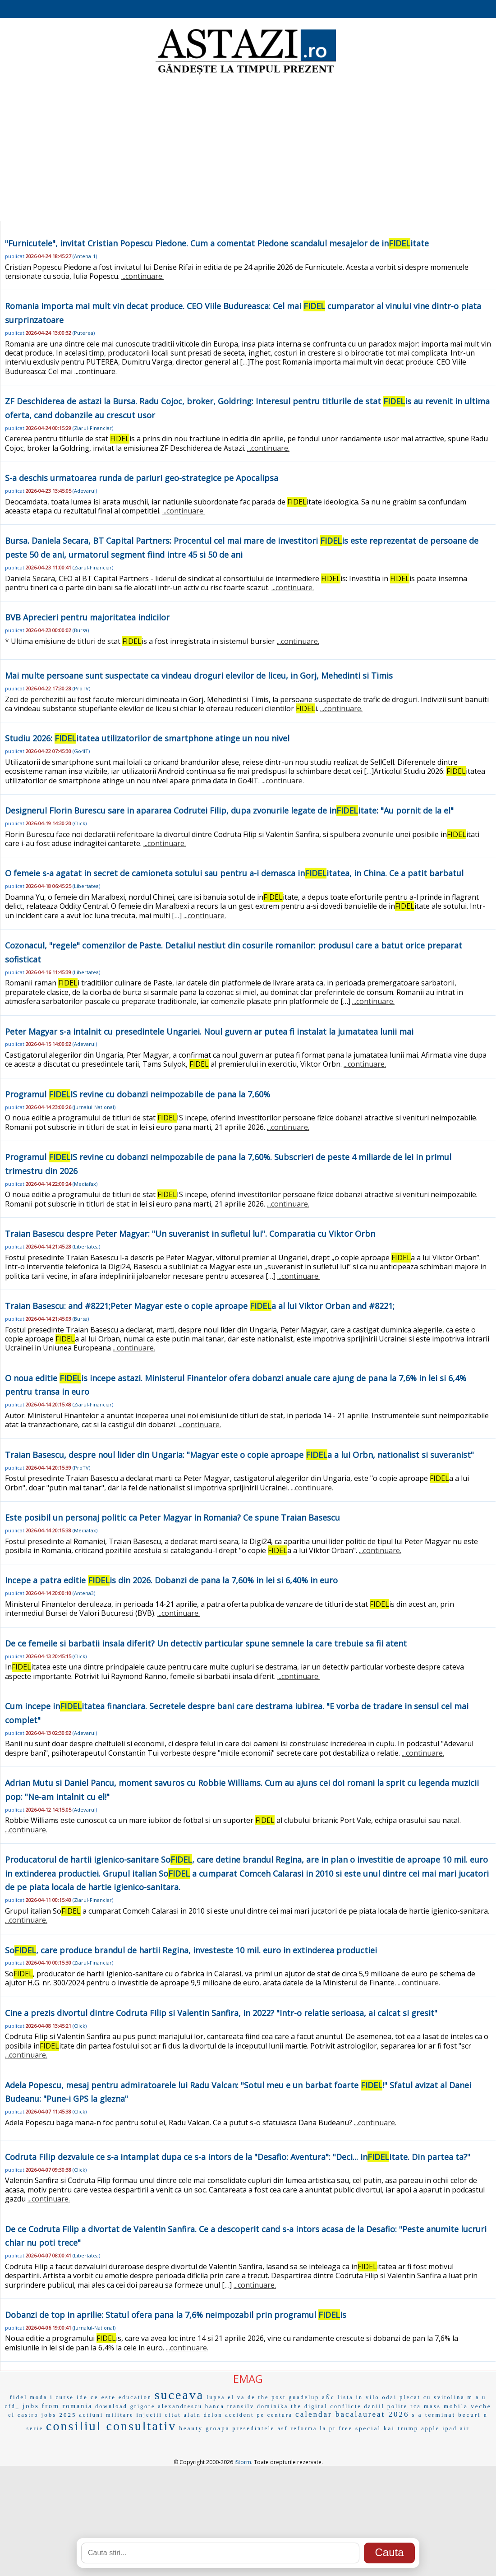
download (111, 2406)
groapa (218, 2428)
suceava (179, 2395)
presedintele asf (260, 2428)
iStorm (242, 2462)
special (368, 2428)
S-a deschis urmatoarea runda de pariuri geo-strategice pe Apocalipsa (141, 477)
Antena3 (84, 1593)
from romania (67, 2406)
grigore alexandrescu (166, 2406)
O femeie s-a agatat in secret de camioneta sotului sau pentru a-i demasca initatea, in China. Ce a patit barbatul (234, 873)
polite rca (404, 2406)
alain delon (203, 2415)
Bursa (80, 630)
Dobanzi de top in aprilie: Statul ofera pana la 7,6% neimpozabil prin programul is (175, 2314)
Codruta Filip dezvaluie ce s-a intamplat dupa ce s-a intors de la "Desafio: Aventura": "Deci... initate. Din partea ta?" (237, 2156)
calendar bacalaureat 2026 (352, 2414)
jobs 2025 (59, 2414)
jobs (31, 2406)
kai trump (401, 2428)
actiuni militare (106, 2415)
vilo (373, 2397)
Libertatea (86, 886)
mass (432, 2406)
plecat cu (415, 2397)
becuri (469, 2414)
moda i (41, 2397)
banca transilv (229, 2406)
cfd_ (12, 2406)
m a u (477, 2397)
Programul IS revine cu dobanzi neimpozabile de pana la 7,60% (137, 1094)
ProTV (81, 688)
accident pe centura (259, 2415)
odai (389, 2397)
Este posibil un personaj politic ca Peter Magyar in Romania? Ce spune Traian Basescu (172, 1517)
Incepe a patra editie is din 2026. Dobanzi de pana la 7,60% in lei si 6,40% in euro (171, 1580)
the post (272, 2397)
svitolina (449, 2397)
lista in (350, 2397)
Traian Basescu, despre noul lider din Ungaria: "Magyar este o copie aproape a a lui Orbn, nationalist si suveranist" (239, 1454)
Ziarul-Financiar (93, 428)
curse (65, 2397)
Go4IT (81, 751)
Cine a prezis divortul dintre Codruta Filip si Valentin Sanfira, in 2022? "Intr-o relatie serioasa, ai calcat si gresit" (221, 2012)
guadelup (304, 2397)
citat (173, 2415)
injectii (149, 2415)
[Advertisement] (248, 149)
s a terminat (434, 2414)
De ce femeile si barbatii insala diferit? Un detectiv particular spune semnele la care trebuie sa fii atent (206, 1643)
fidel (19, 2397)
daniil (374, 2406)
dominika (272, 2406)
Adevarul (85, 490)
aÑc (328, 2397)
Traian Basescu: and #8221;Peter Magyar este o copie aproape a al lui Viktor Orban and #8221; (200, 1305)
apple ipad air (445, 2428)
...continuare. (142, 276)
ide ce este (96, 2397)
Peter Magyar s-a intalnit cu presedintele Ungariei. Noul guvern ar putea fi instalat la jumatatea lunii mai (209, 1031)
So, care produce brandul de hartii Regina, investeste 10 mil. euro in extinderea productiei (191, 1950)
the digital (309, 2406)
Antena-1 (85, 256)
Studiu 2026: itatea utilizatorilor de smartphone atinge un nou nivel (147, 738)
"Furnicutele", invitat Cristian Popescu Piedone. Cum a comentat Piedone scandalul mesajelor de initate (217, 243)
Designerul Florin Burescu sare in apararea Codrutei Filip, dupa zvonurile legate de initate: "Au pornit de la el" (229, 810)
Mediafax (85, 1183)
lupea (216, 2397)
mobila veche (467, 2406)
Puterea (83, 332)
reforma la (308, 2428)
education (135, 2397)
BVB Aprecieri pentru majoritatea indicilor (87, 617)
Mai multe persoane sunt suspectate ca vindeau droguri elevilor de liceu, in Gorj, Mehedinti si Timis (199, 675)
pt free (341, 2428)
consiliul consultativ (111, 2426)
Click (79, 823)
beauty (191, 2428)
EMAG (248, 2378)
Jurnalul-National (94, 1107)
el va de (241, 2397)
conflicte (346, 2406)
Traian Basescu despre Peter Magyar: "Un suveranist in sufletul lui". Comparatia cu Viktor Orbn (190, 1233)
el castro (23, 2415)
